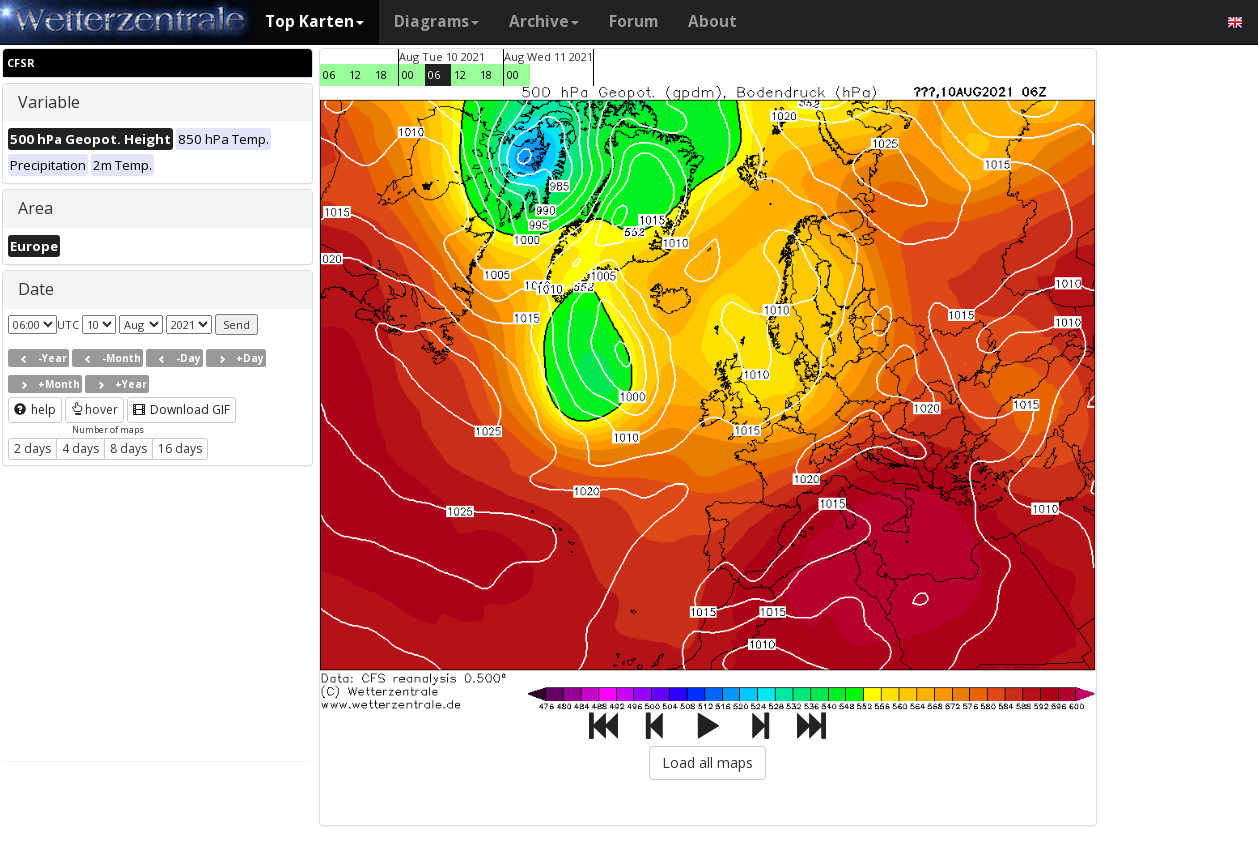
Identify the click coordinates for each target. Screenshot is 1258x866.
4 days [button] (80, 448)
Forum (633, 21)
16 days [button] (180, 448)
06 (329, 74)
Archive (544, 21)
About (712, 21)
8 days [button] (128, 448)
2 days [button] (32, 448)
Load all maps (707, 762)
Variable (49, 102)
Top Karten (314, 21)
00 (408, 74)
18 (381, 74)
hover (94, 409)
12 (355, 74)
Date (36, 289)
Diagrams (436, 21)
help (35, 409)
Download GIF (181, 409)
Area (35, 208)
